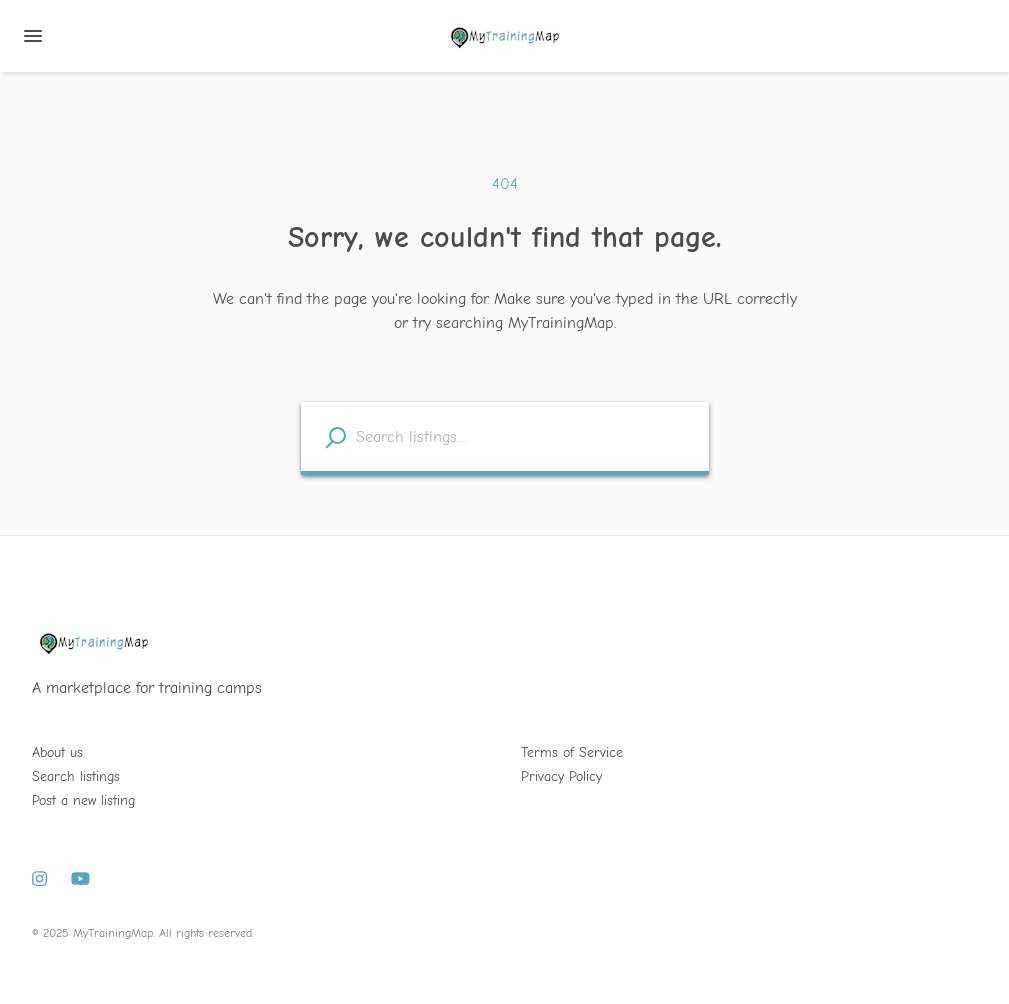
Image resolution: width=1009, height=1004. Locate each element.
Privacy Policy (561, 776)
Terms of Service (572, 752)
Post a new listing (83, 800)
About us (57, 752)
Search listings (76, 776)
